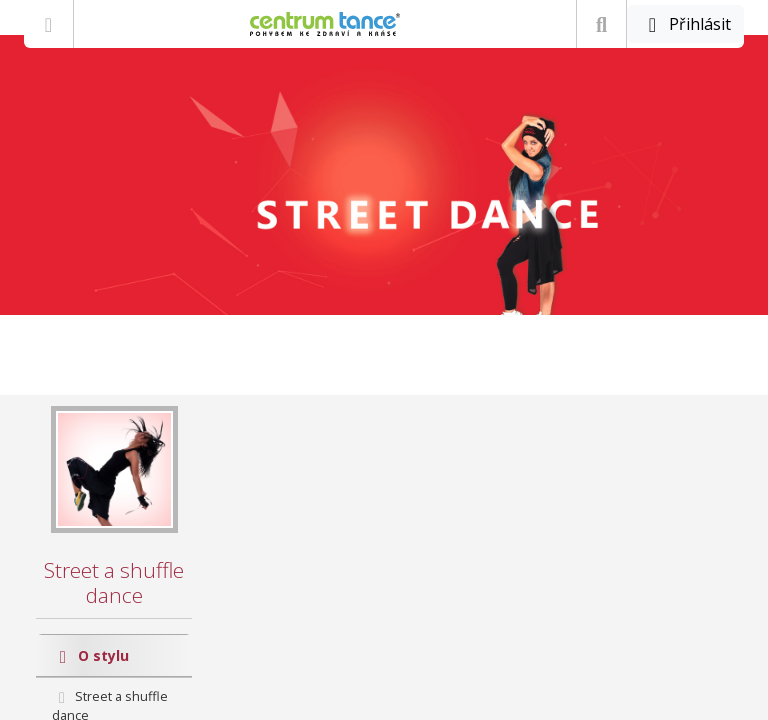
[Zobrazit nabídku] (48, 24)
